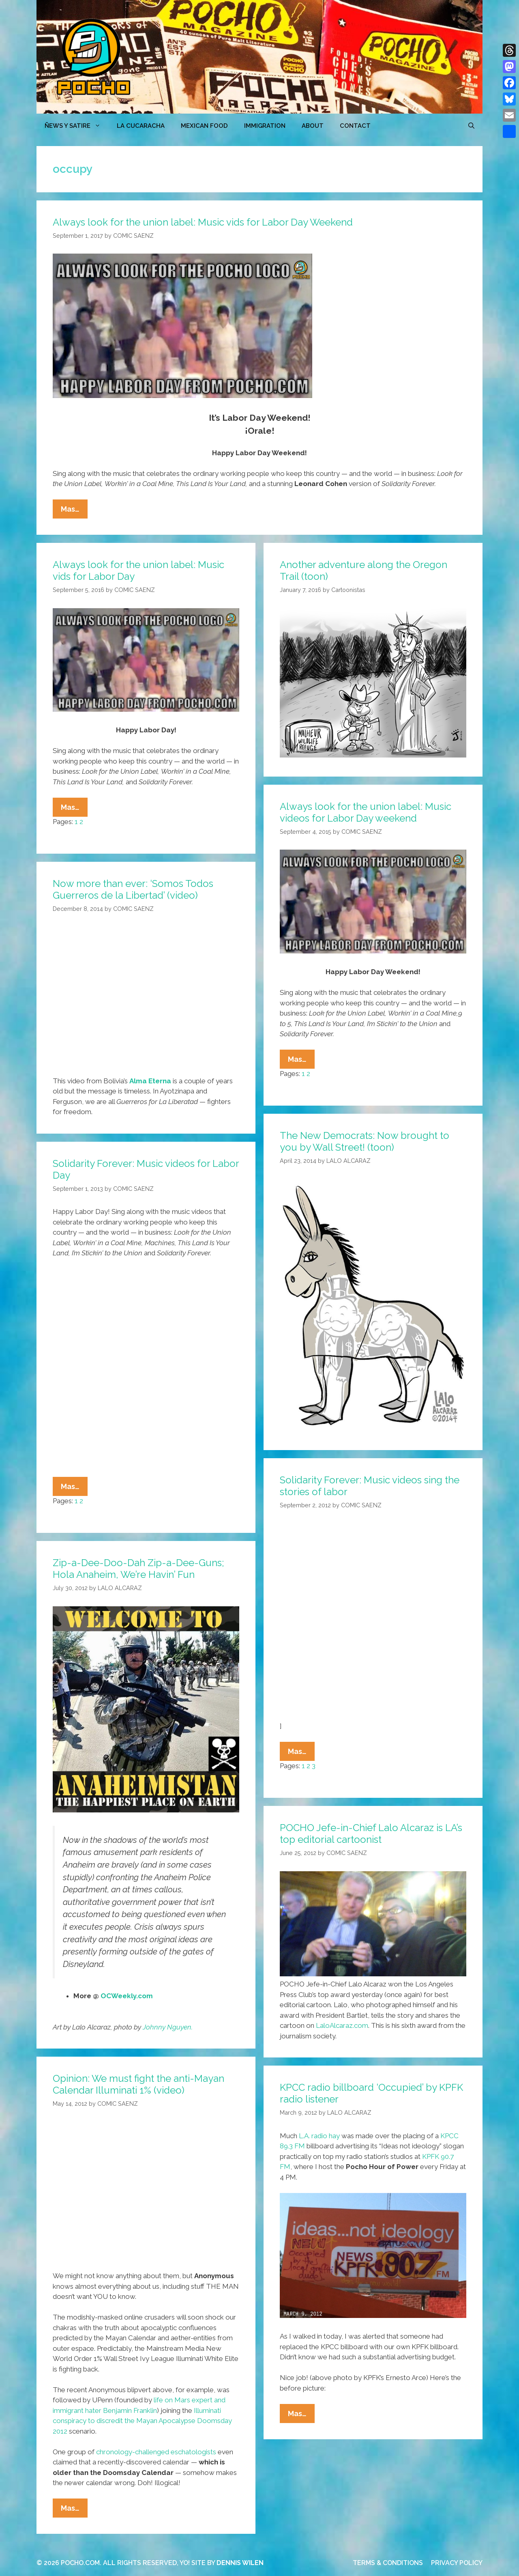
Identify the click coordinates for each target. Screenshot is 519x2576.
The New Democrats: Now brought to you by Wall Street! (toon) (364, 1141)
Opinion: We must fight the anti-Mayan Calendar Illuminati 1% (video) (138, 2084)
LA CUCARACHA (141, 125)
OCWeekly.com (127, 1996)
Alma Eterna (150, 1081)
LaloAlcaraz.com (342, 2025)
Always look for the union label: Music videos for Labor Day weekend (365, 812)
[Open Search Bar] (471, 126)
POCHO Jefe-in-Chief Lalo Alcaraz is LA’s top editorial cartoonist (371, 1833)
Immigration (264, 125)
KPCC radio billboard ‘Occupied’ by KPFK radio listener (371, 2093)
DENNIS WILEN (240, 2563)
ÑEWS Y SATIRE (77, 126)
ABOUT (313, 125)
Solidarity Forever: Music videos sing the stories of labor (369, 1486)
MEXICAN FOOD (204, 125)
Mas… (74, 511)
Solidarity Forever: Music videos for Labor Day (146, 1169)
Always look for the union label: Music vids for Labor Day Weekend (203, 222)
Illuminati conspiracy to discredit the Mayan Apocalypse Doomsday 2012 (142, 2420)
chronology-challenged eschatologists (156, 2452)
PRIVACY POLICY (457, 2563)
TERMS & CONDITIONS (388, 2563)
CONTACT (355, 125)
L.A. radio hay (319, 2136)
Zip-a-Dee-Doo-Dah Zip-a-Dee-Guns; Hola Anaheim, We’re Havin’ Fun (138, 1568)
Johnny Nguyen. (168, 2027)
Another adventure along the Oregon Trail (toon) (363, 570)
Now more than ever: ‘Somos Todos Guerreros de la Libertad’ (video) (133, 889)
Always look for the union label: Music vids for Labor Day (138, 570)
